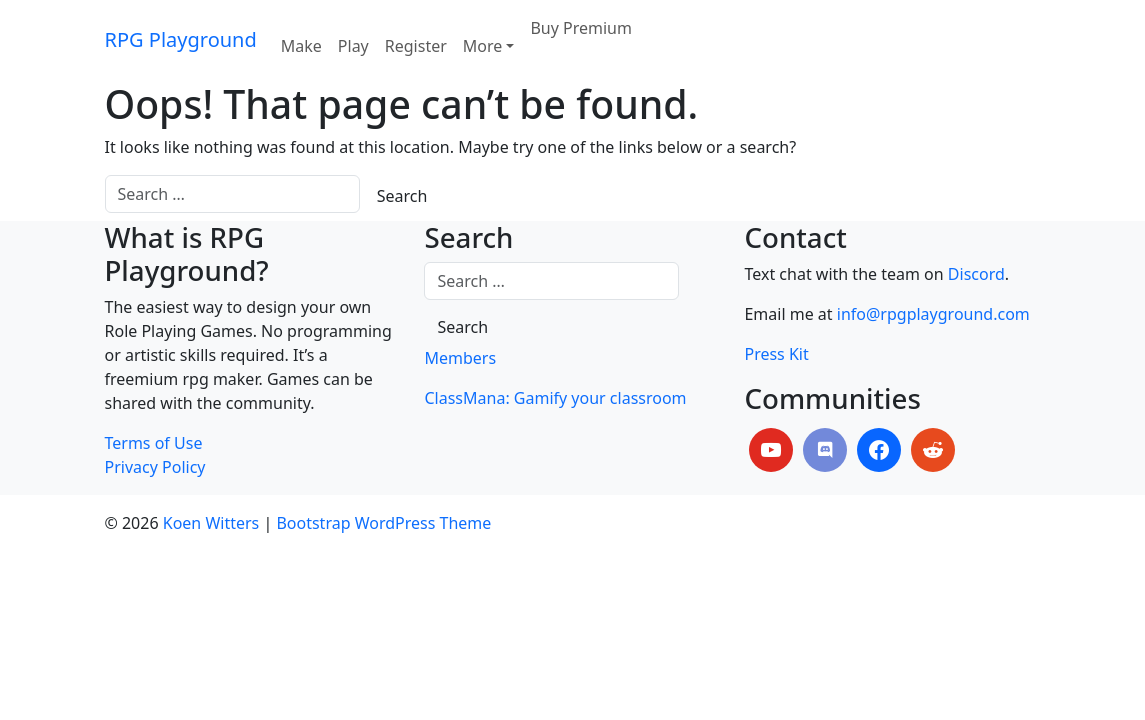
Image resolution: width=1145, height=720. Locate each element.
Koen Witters (211, 523)
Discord (976, 274)
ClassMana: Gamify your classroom (555, 398)
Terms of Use (154, 443)
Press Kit (776, 354)
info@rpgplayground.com (933, 314)
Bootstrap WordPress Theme (383, 523)
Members (460, 358)
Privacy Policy (155, 467)
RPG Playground (181, 39)
